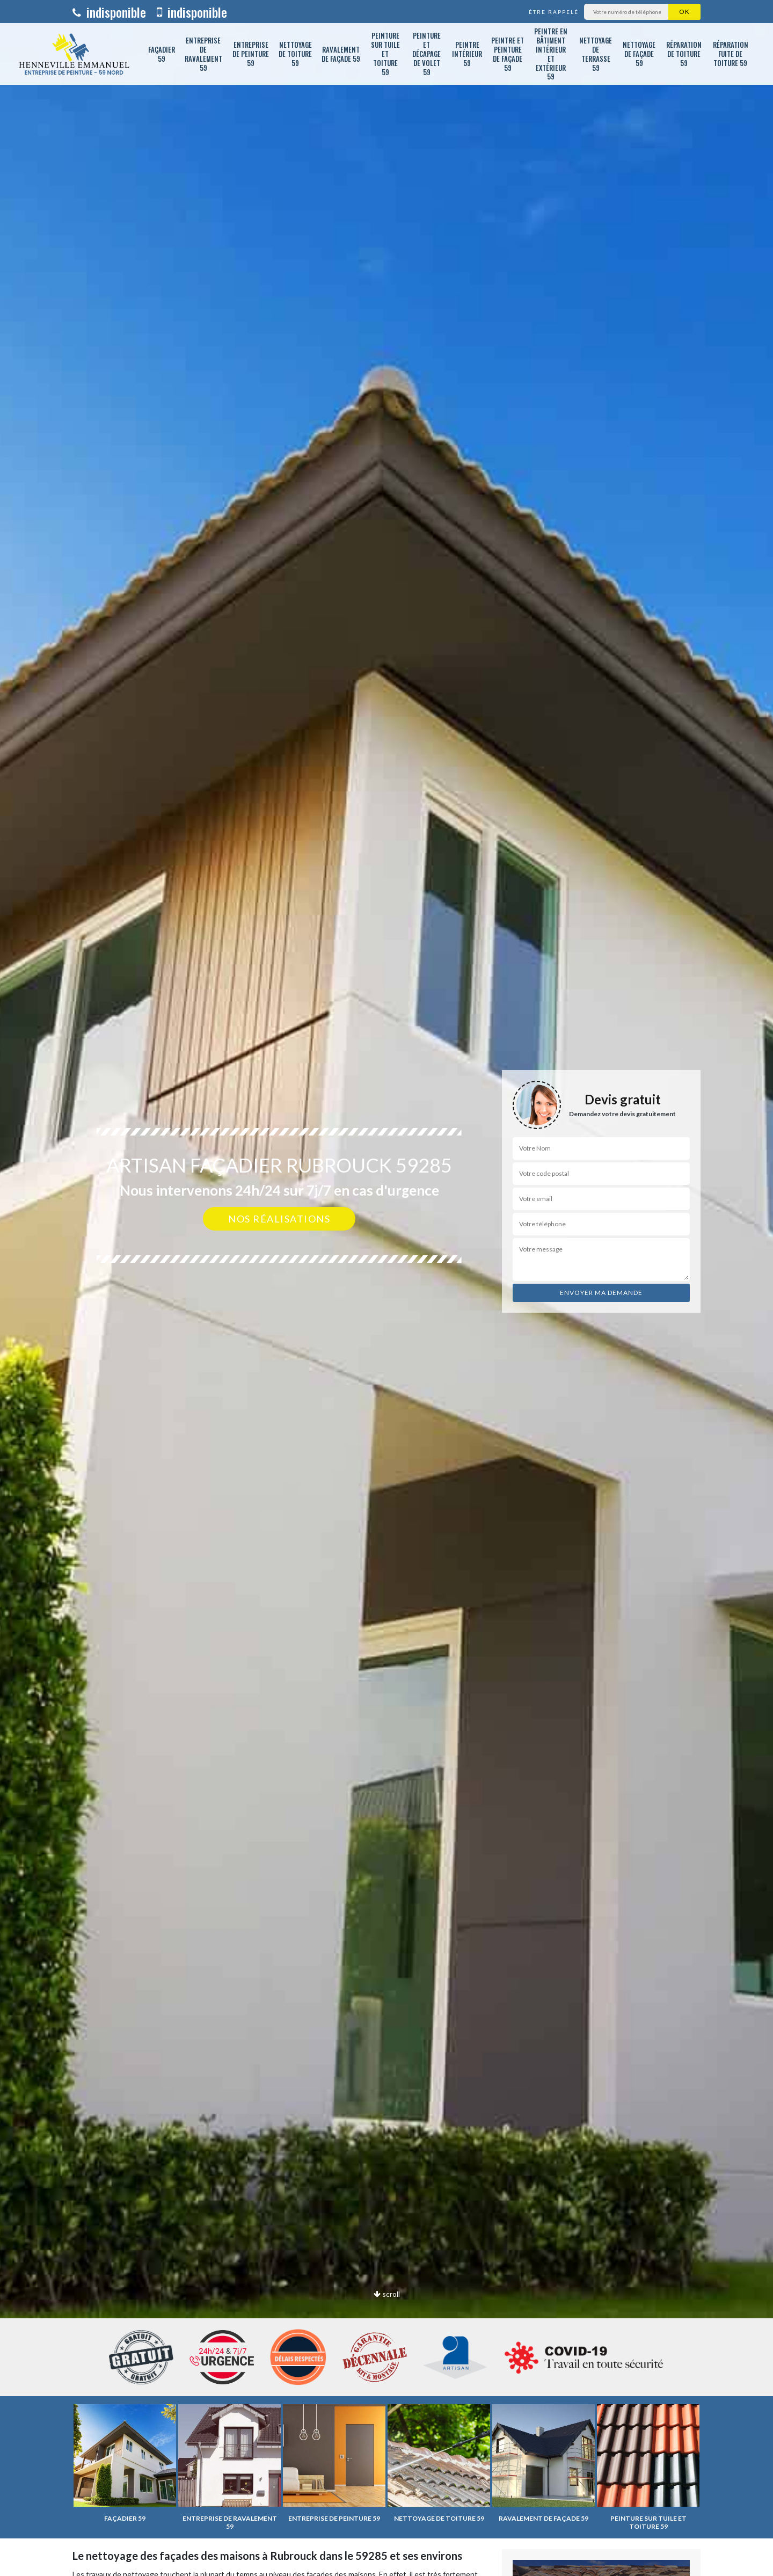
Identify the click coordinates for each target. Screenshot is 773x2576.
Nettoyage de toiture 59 (295, 53)
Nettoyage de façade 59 (639, 53)
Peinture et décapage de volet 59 (426, 53)
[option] (386, 1288)
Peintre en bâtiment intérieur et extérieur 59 (550, 54)
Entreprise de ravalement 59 (203, 54)
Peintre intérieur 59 (467, 53)
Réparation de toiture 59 (684, 53)
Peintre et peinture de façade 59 (507, 54)
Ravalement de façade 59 (341, 54)
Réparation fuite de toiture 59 (730, 53)
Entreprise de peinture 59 (250, 53)
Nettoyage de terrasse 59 (595, 54)
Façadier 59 (161, 54)
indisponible (109, 11)
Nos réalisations (279, 1219)
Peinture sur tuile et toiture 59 (385, 53)
